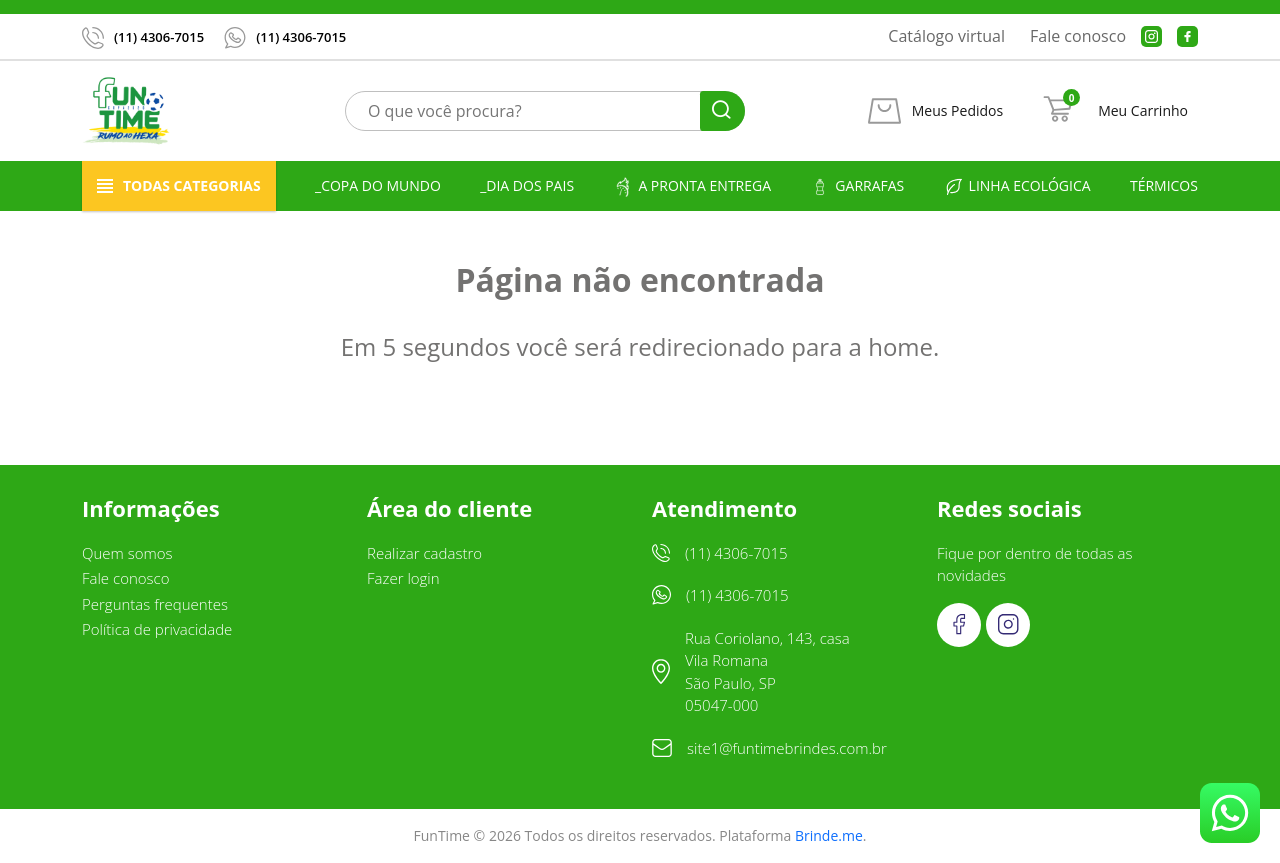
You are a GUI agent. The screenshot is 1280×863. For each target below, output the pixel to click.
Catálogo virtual (946, 36)
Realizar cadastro (424, 553)
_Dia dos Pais (527, 185)
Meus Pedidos (957, 111)
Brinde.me (829, 835)
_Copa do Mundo (378, 185)
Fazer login (403, 578)
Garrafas (857, 186)
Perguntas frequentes (155, 604)
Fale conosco (1078, 36)
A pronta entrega (692, 186)
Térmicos (1164, 185)
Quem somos (127, 553)
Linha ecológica (1017, 186)
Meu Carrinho (1143, 111)
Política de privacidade (157, 629)
